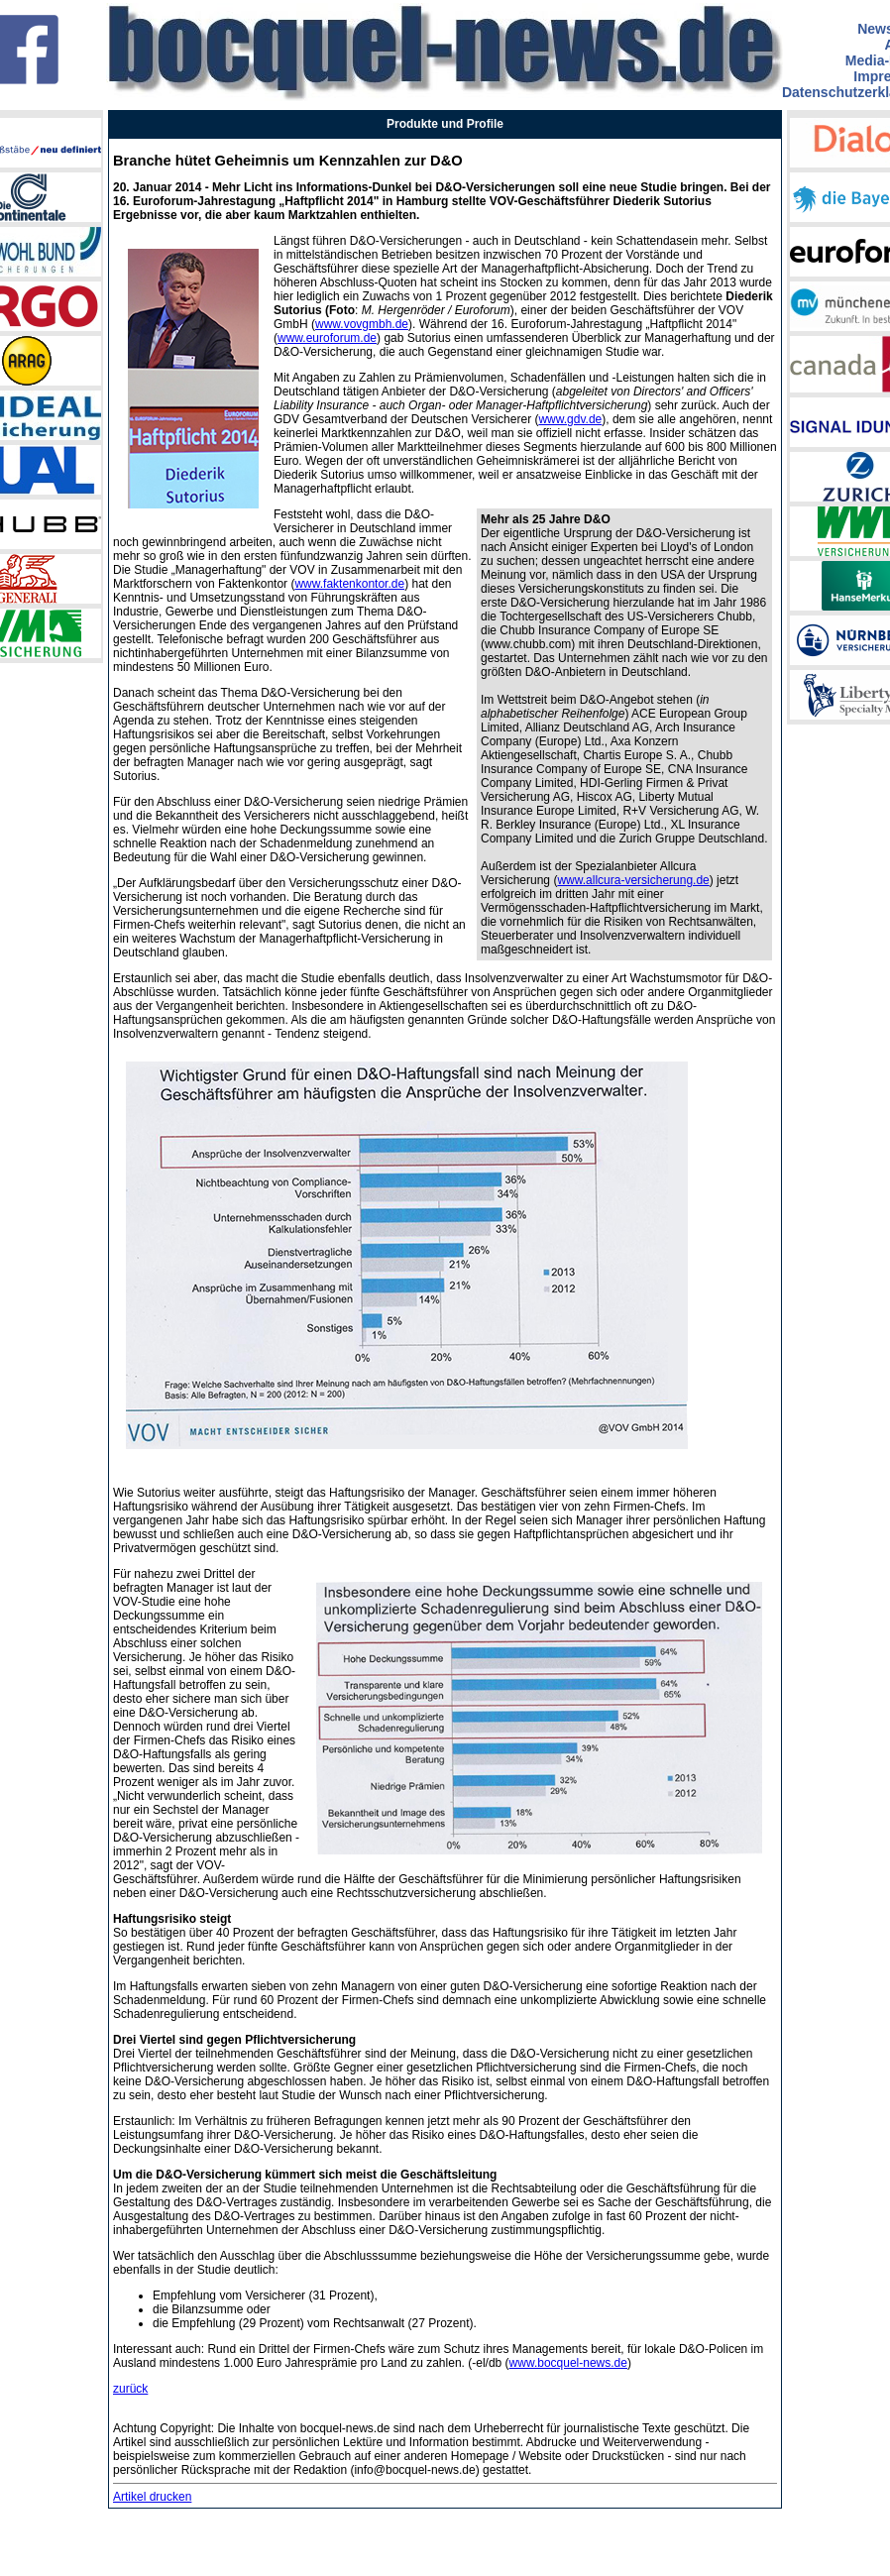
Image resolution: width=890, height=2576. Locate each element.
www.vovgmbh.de (361, 324)
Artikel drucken (152, 2497)
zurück (130, 2389)
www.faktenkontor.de (349, 584)
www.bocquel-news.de (568, 2363)
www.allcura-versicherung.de (633, 880)
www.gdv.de (570, 419)
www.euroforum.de (327, 338)
